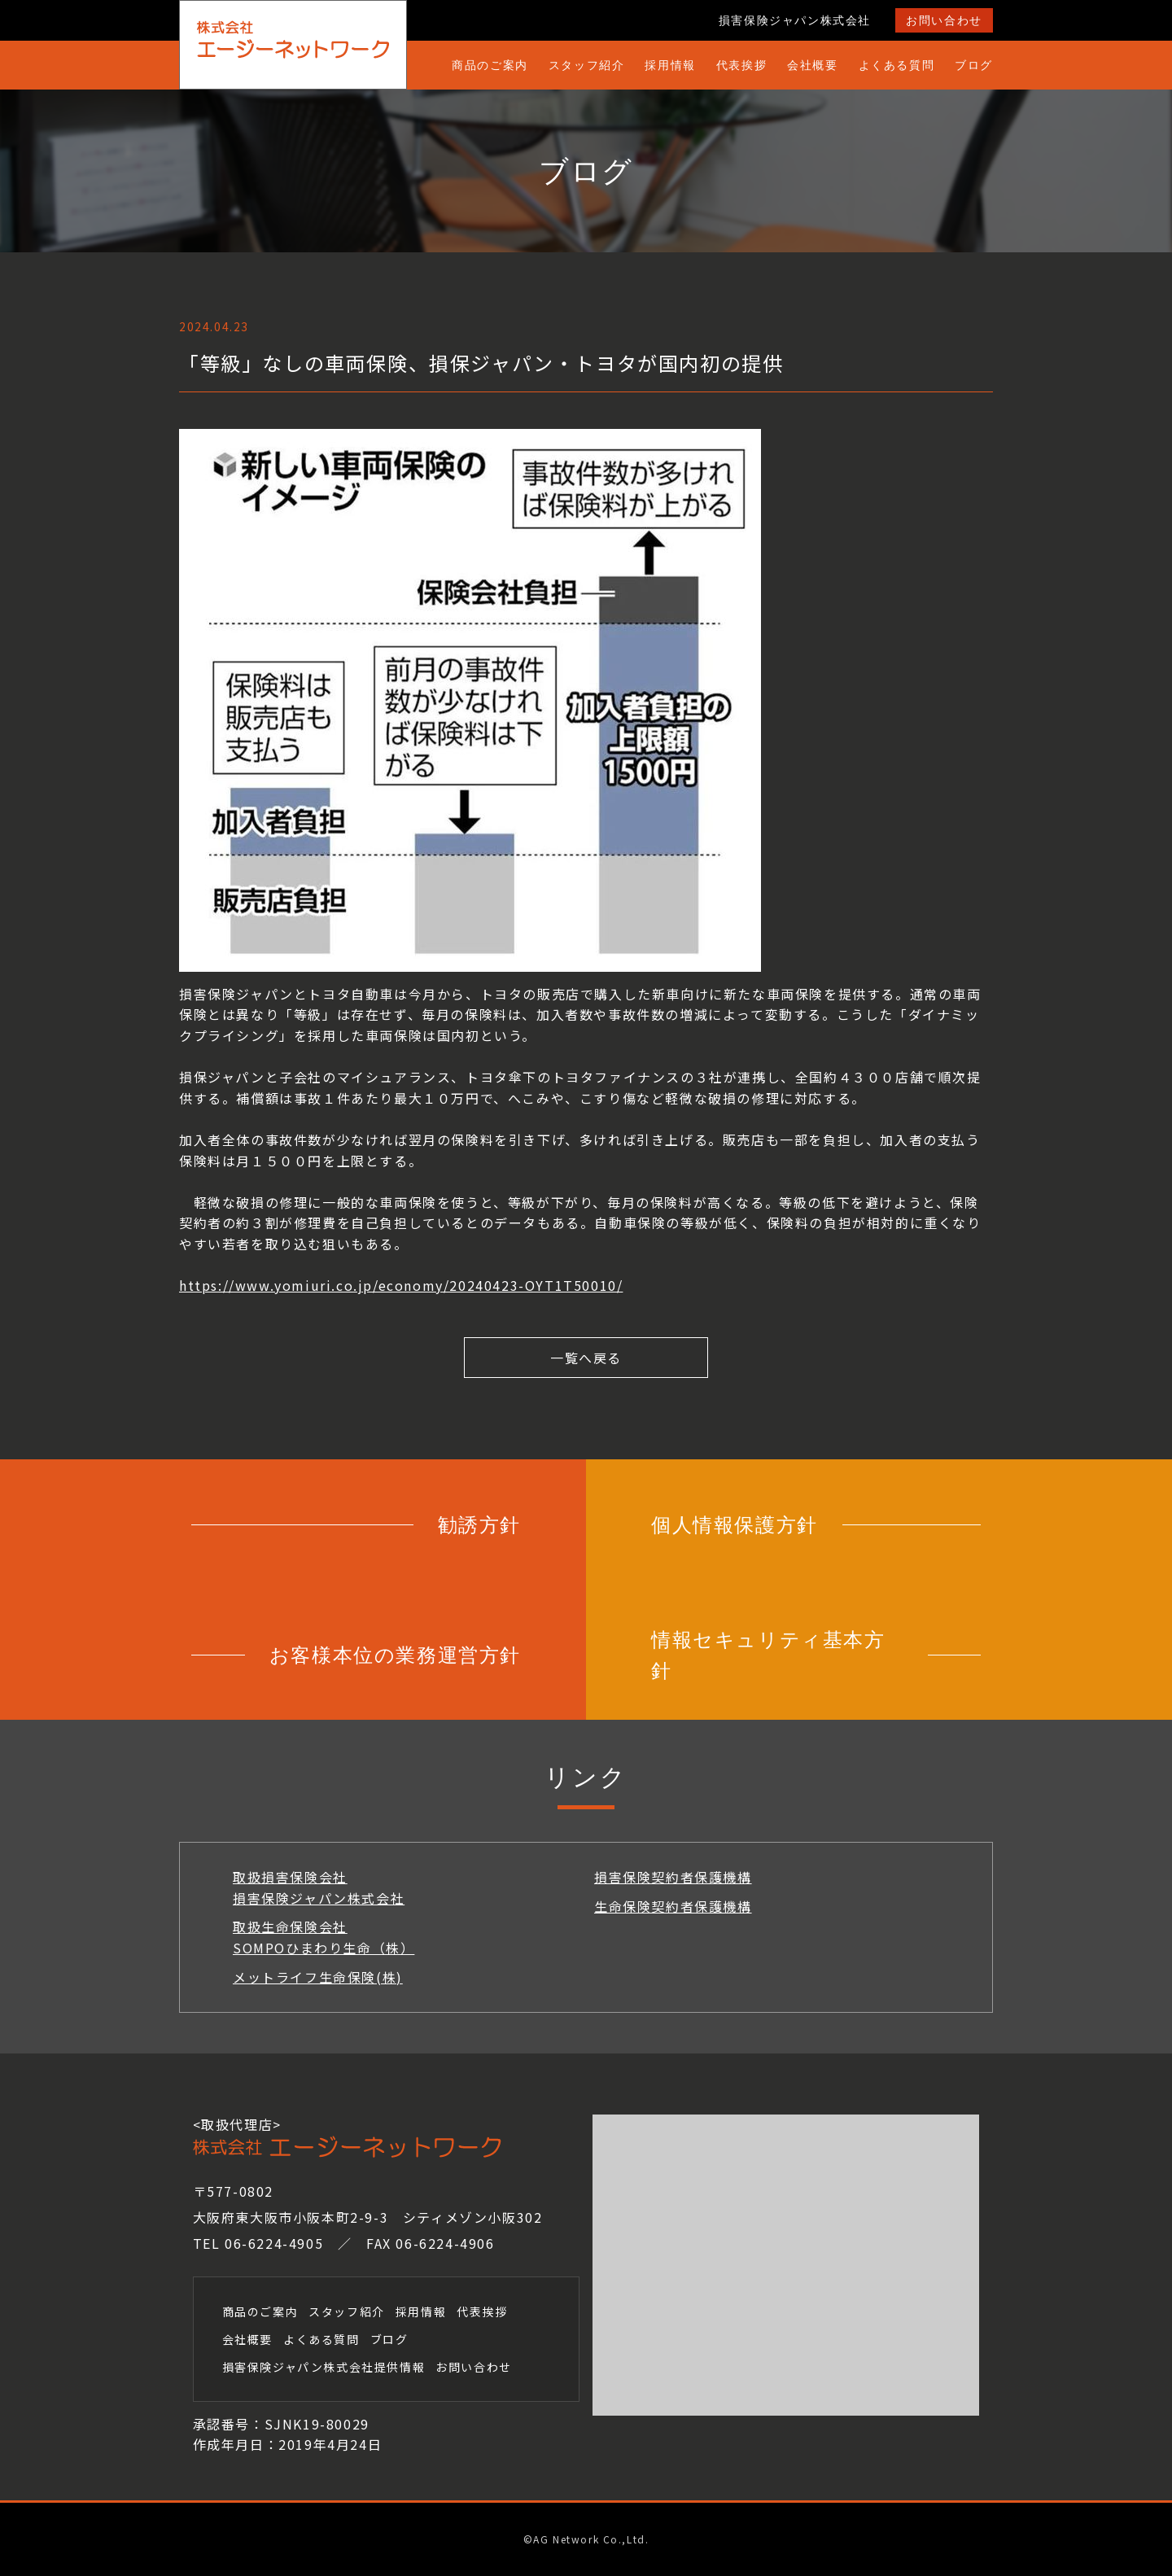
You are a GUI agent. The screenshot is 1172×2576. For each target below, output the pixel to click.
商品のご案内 (490, 64)
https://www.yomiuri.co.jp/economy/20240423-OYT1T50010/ (401, 1285)
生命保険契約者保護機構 (673, 1906)
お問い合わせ (944, 20)
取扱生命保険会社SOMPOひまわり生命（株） (323, 1937)
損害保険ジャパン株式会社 (795, 20)
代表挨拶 (741, 64)
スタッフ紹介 (587, 64)
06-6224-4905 (274, 2243)
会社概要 (812, 64)
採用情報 (670, 64)
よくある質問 (897, 64)
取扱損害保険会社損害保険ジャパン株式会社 (319, 1887)
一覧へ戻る (586, 1357)
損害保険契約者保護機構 (673, 1877)
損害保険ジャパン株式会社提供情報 (324, 2367)
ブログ (974, 64)
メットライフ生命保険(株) (318, 1977)
